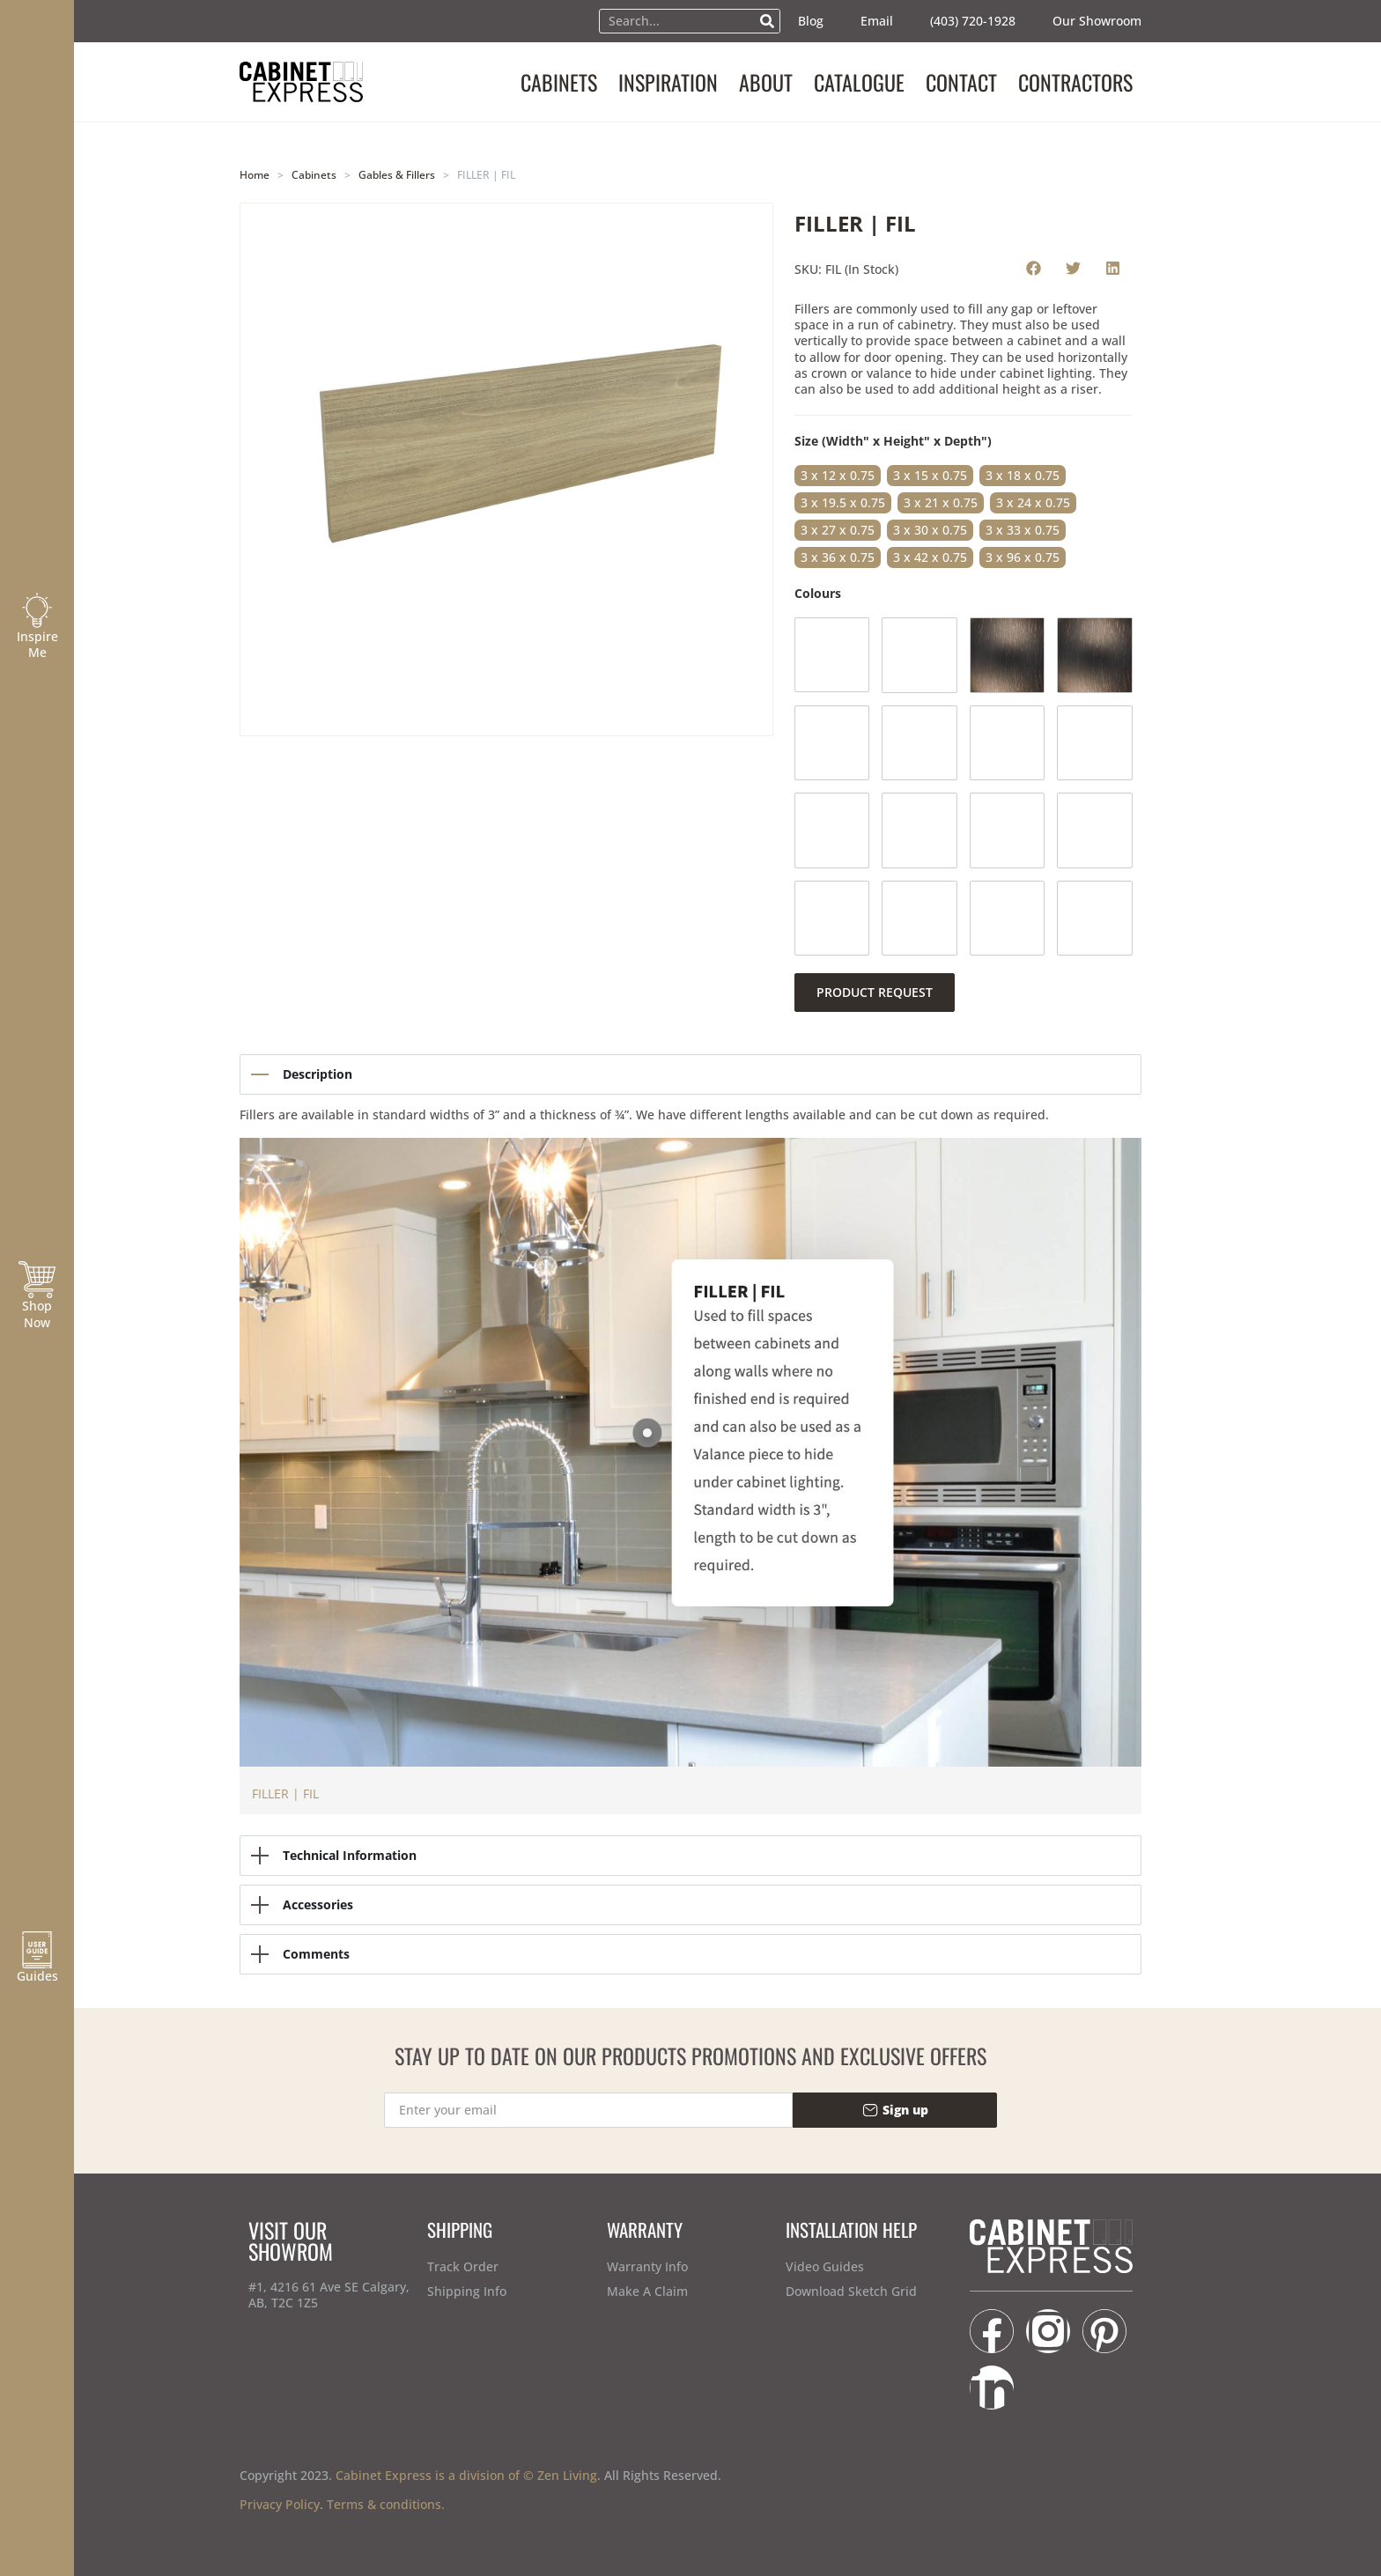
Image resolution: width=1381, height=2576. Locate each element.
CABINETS (559, 82)
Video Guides (825, 2266)
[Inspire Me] (36, 610)
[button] (1033, 268)
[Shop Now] (36, 1279)
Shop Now (37, 1313)
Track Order (462, 2266)
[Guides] (36, 1949)
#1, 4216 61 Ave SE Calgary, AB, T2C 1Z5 (329, 2294)
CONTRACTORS (1075, 82)
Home (255, 174)
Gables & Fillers (396, 174)
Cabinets (314, 174)
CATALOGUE (859, 82)
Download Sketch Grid (851, 2291)
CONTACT (961, 82)
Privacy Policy (280, 2504)
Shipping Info (466, 2291)
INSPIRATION (668, 82)
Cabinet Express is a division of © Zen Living (466, 2475)
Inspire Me (37, 644)
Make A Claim (647, 2291)
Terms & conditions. (386, 2504)
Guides (37, 1975)
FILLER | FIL (285, 1793)
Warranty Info (647, 2266)
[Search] (767, 21)
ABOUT (766, 82)
